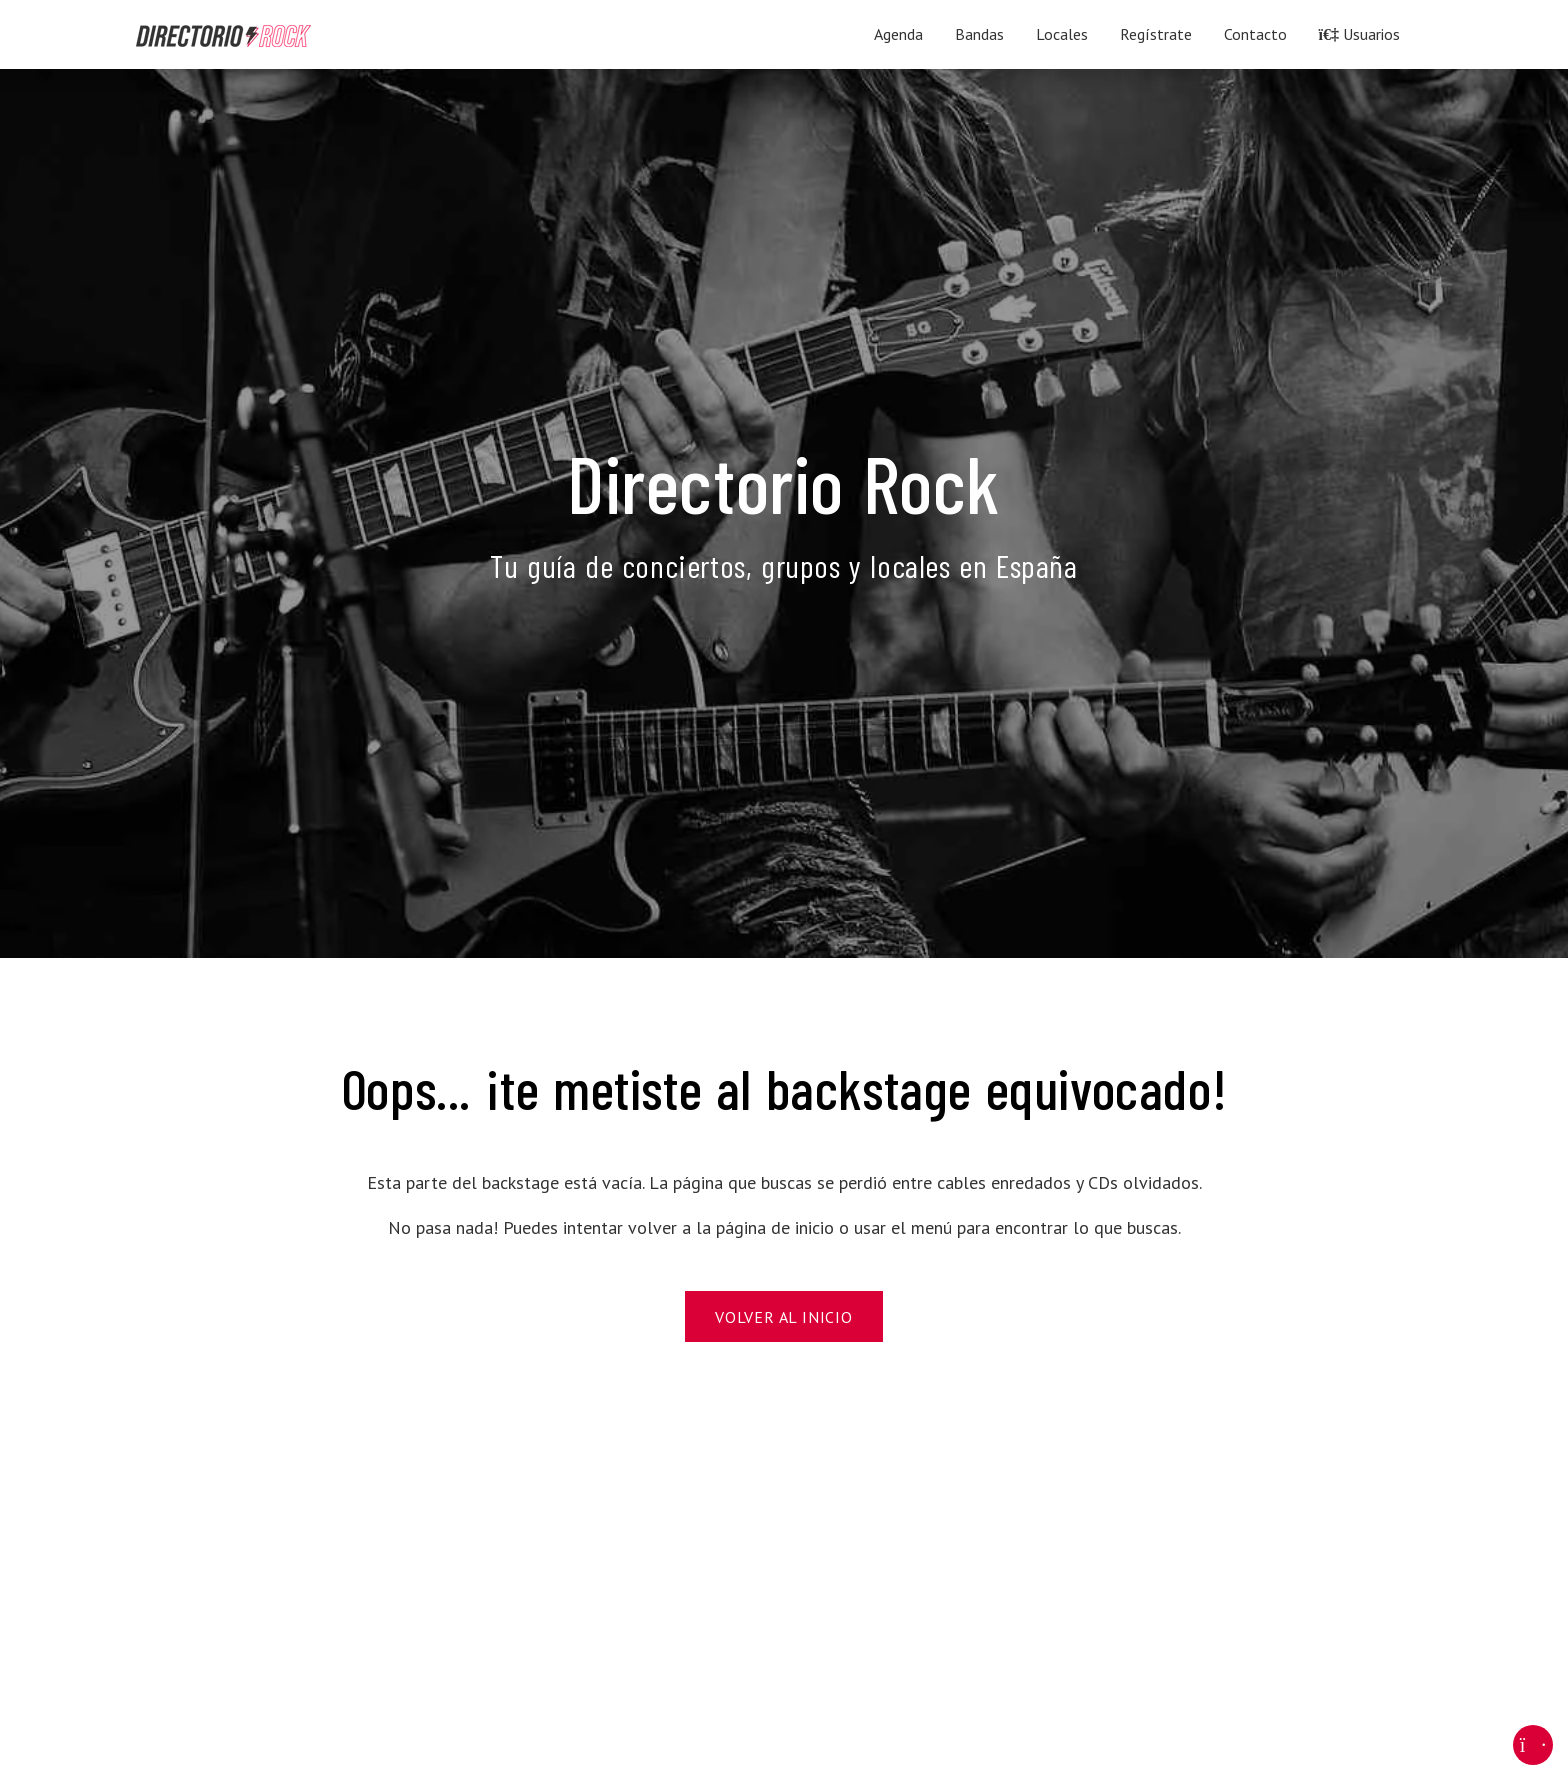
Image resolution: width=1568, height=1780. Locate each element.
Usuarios (1359, 34)
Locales (1062, 34)
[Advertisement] (736, 1578)
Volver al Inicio (784, 1317)
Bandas (979, 34)
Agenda (898, 34)
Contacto (1255, 34)
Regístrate (1156, 34)
